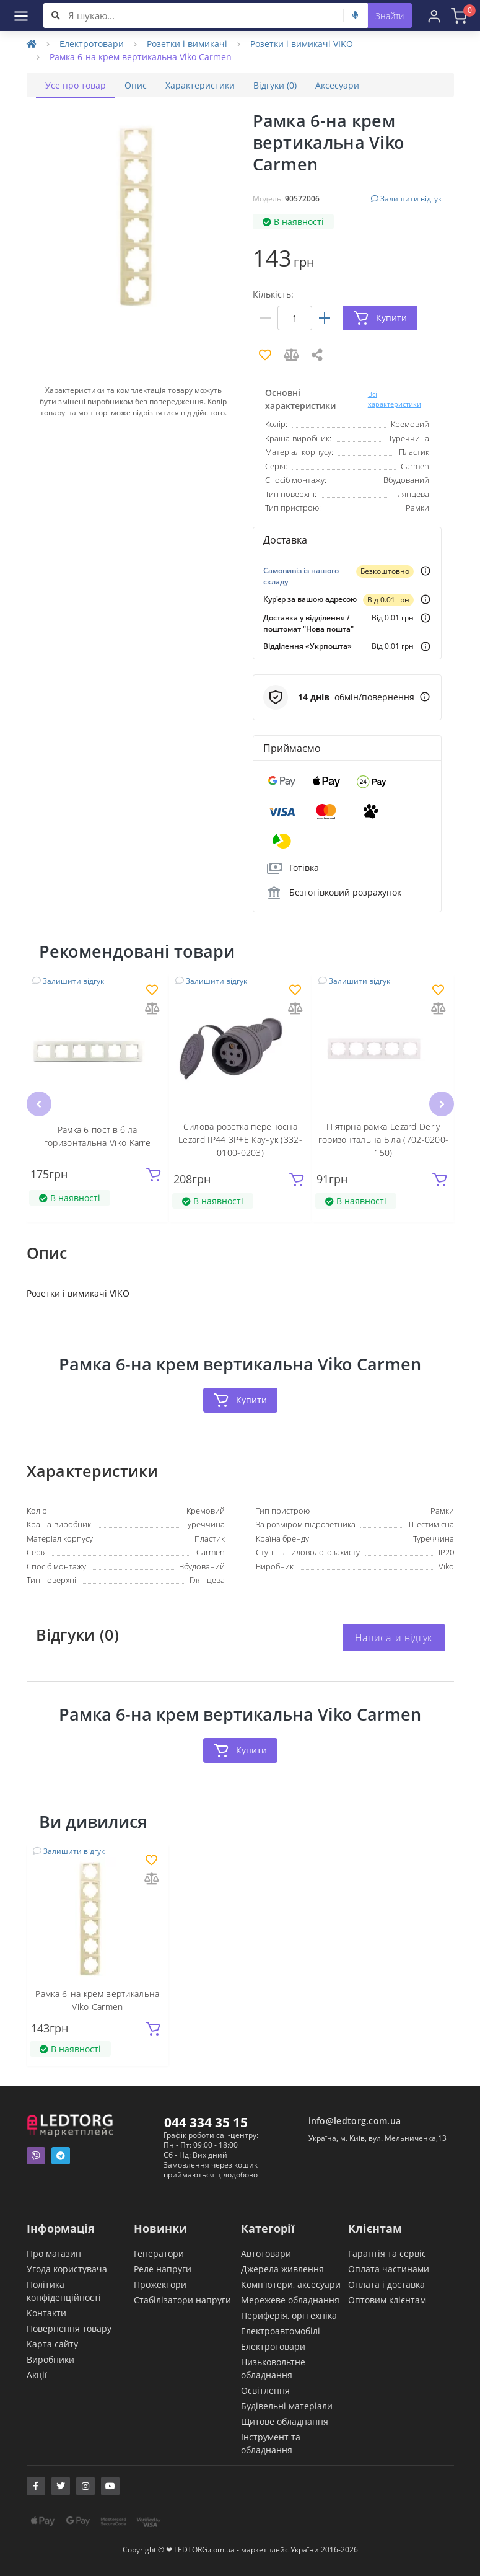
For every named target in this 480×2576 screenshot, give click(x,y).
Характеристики (200, 85)
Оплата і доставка (386, 2284)
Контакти (46, 2313)
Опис (135, 85)
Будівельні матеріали (287, 2406)
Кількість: (273, 294)
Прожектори (160, 2284)
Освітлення (265, 2390)
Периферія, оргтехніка (289, 2315)
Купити (240, 1400)
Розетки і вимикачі (187, 44)
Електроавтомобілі (280, 2331)
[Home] (32, 44)
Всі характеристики (394, 399)
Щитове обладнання (284, 2421)
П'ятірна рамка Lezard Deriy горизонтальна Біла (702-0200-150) (383, 1139)
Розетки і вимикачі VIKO (301, 44)
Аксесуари (337, 85)
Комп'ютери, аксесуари (291, 2284)
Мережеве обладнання (290, 2300)
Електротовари (91, 44)
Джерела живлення (282, 2269)
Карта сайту (52, 2344)
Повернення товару (69, 2328)
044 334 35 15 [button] (206, 2122)
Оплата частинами (388, 2269)
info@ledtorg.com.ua (354, 2121)
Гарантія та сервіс (387, 2253)
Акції (37, 2375)
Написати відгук (393, 1637)
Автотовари (266, 2253)
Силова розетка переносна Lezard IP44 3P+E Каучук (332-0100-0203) (240, 1139)
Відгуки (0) (275, 85)
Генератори (159, 2253)
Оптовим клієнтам (387, 2300)
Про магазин (54, 2253)
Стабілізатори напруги (182, 2300)
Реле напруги (162, 2269)
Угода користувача (67, 2269)
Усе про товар (75, 85)
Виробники (50, 2359)
